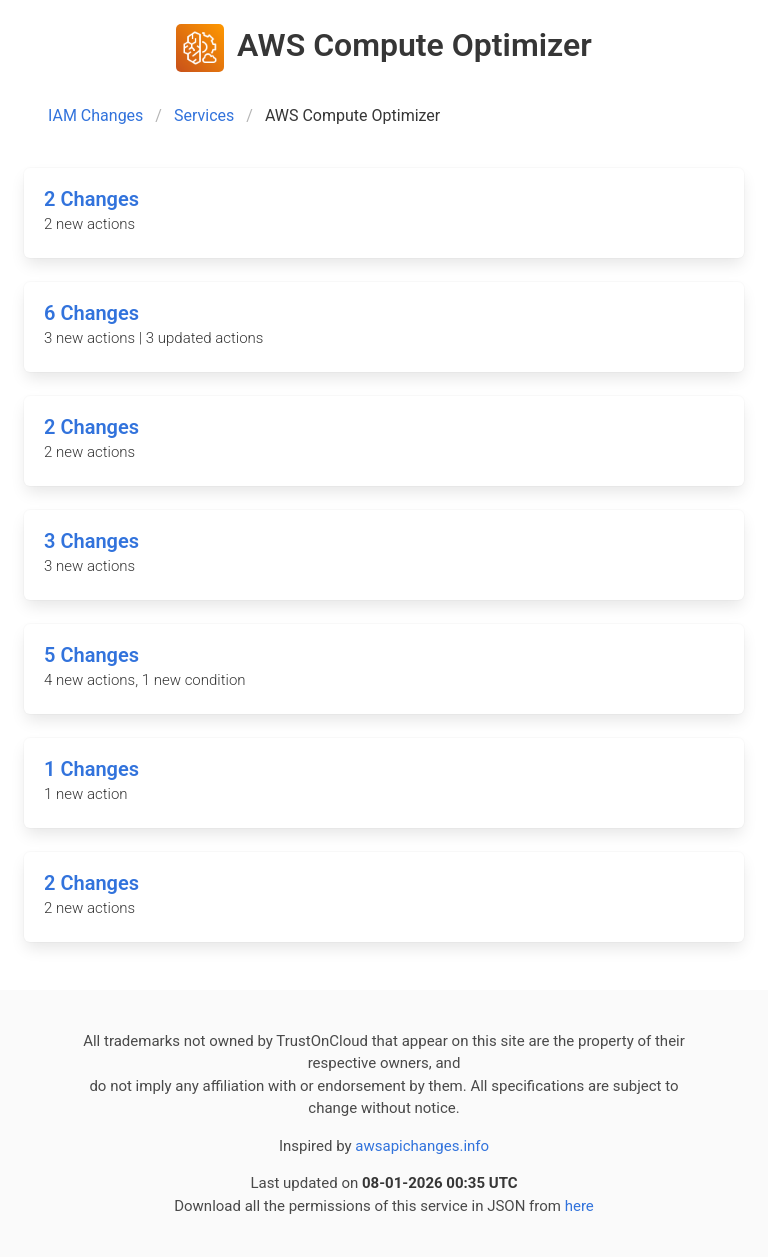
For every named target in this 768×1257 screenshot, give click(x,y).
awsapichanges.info (422, 1146)
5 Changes (91, 655)
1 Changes (91, 769)
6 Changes (91, 313)
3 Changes (91, 541)
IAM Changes (95, 115)
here (579, 1206)
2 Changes (91, 199)
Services (204, 115)
